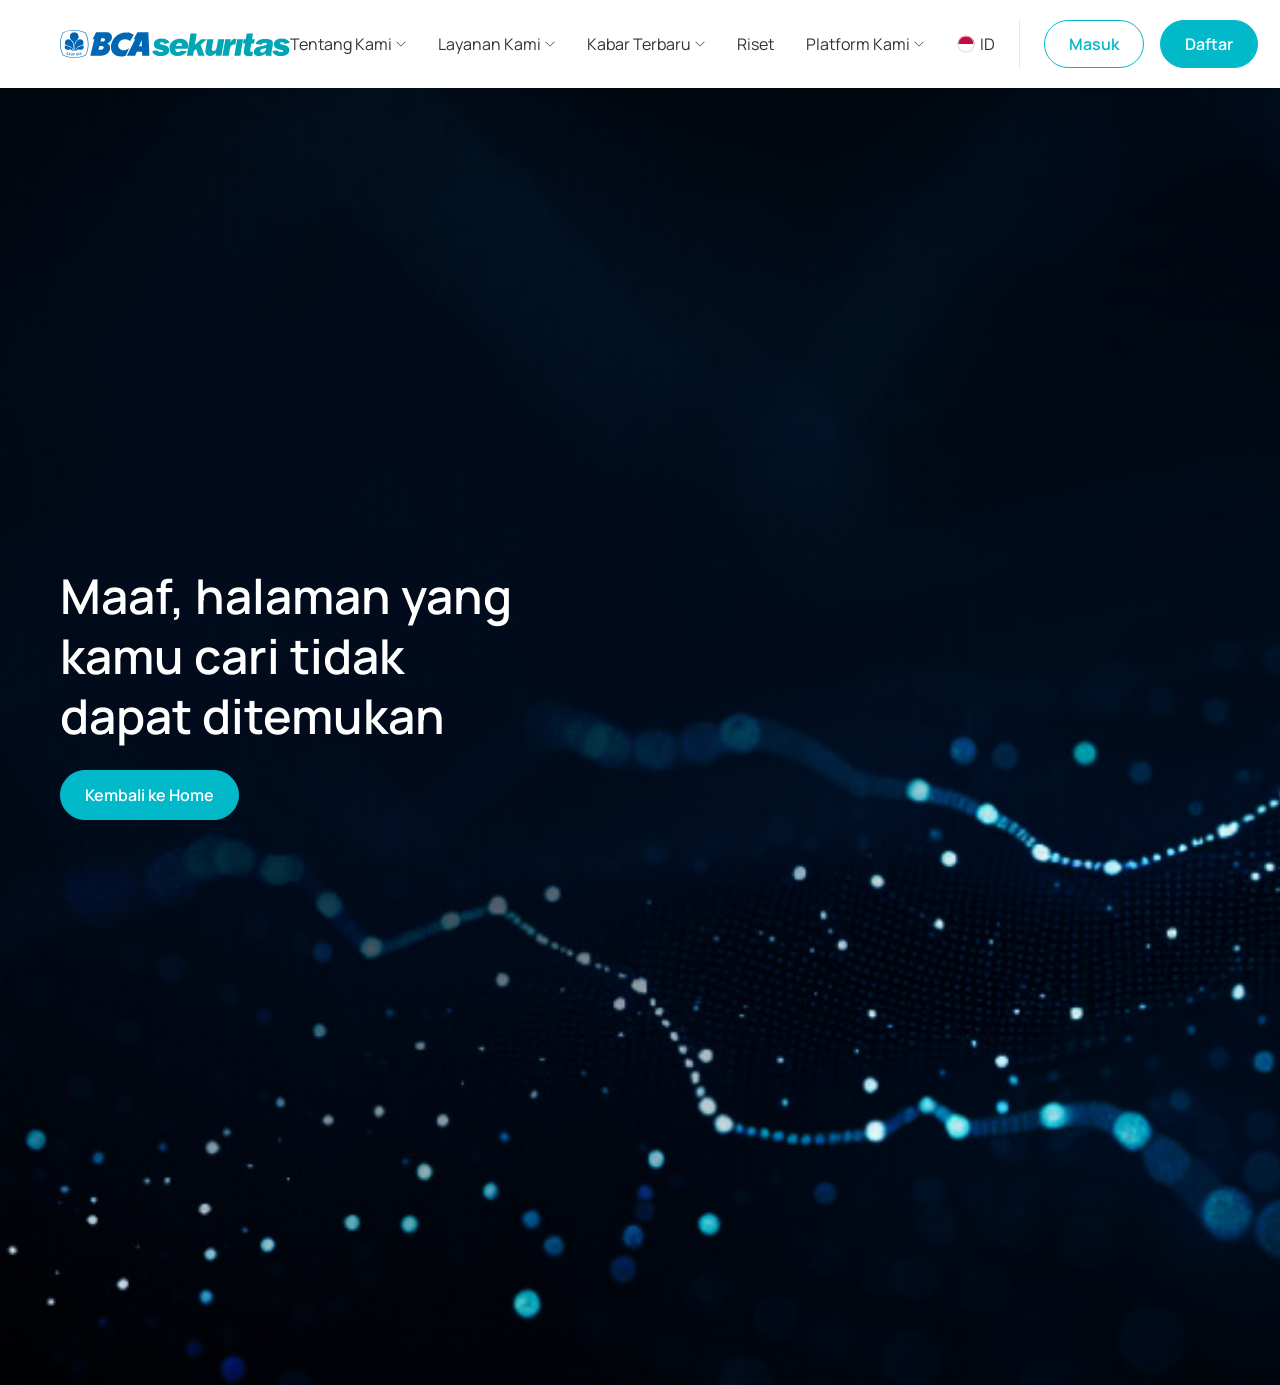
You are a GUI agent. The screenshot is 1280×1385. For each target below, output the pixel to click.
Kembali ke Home (149, 795)
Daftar (1209, 44)
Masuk (1094, 44)
